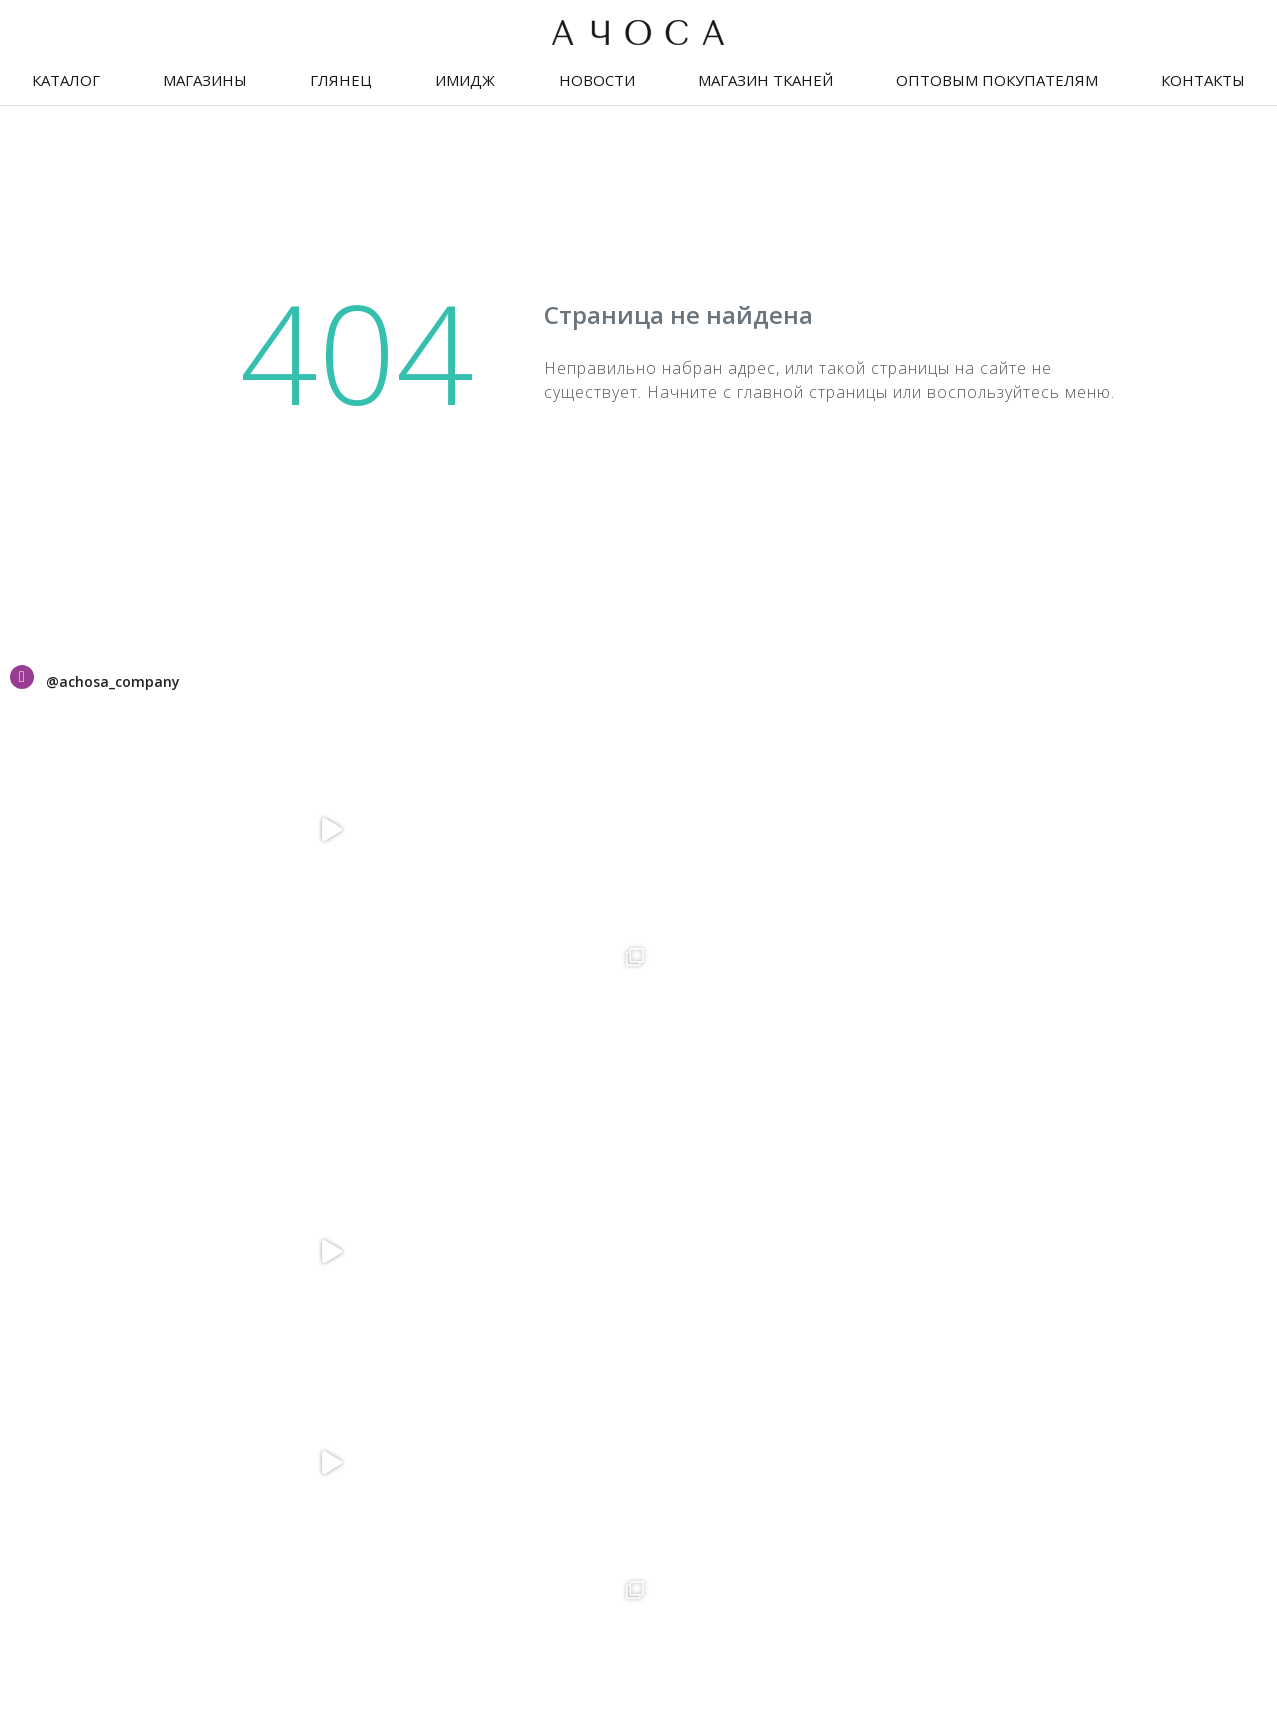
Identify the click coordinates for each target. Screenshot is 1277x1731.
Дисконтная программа (113, 1111)
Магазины (205, 80)
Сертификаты (69, 1079)
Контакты (1203, 80)
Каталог (66, 80)
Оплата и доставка (93, 1207)
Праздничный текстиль (113, 1143)
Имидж (465, 80)
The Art (1242, 1661)
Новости (597, 80)
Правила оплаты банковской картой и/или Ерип (1030, 1463)
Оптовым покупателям (997, 80)
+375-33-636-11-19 (923, 1326)
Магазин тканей (765, 80)
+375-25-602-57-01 (923, 1345)
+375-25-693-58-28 (498, 1133)
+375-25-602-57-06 (923, 1133)
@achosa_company (113, 681)
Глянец (341, 80)
